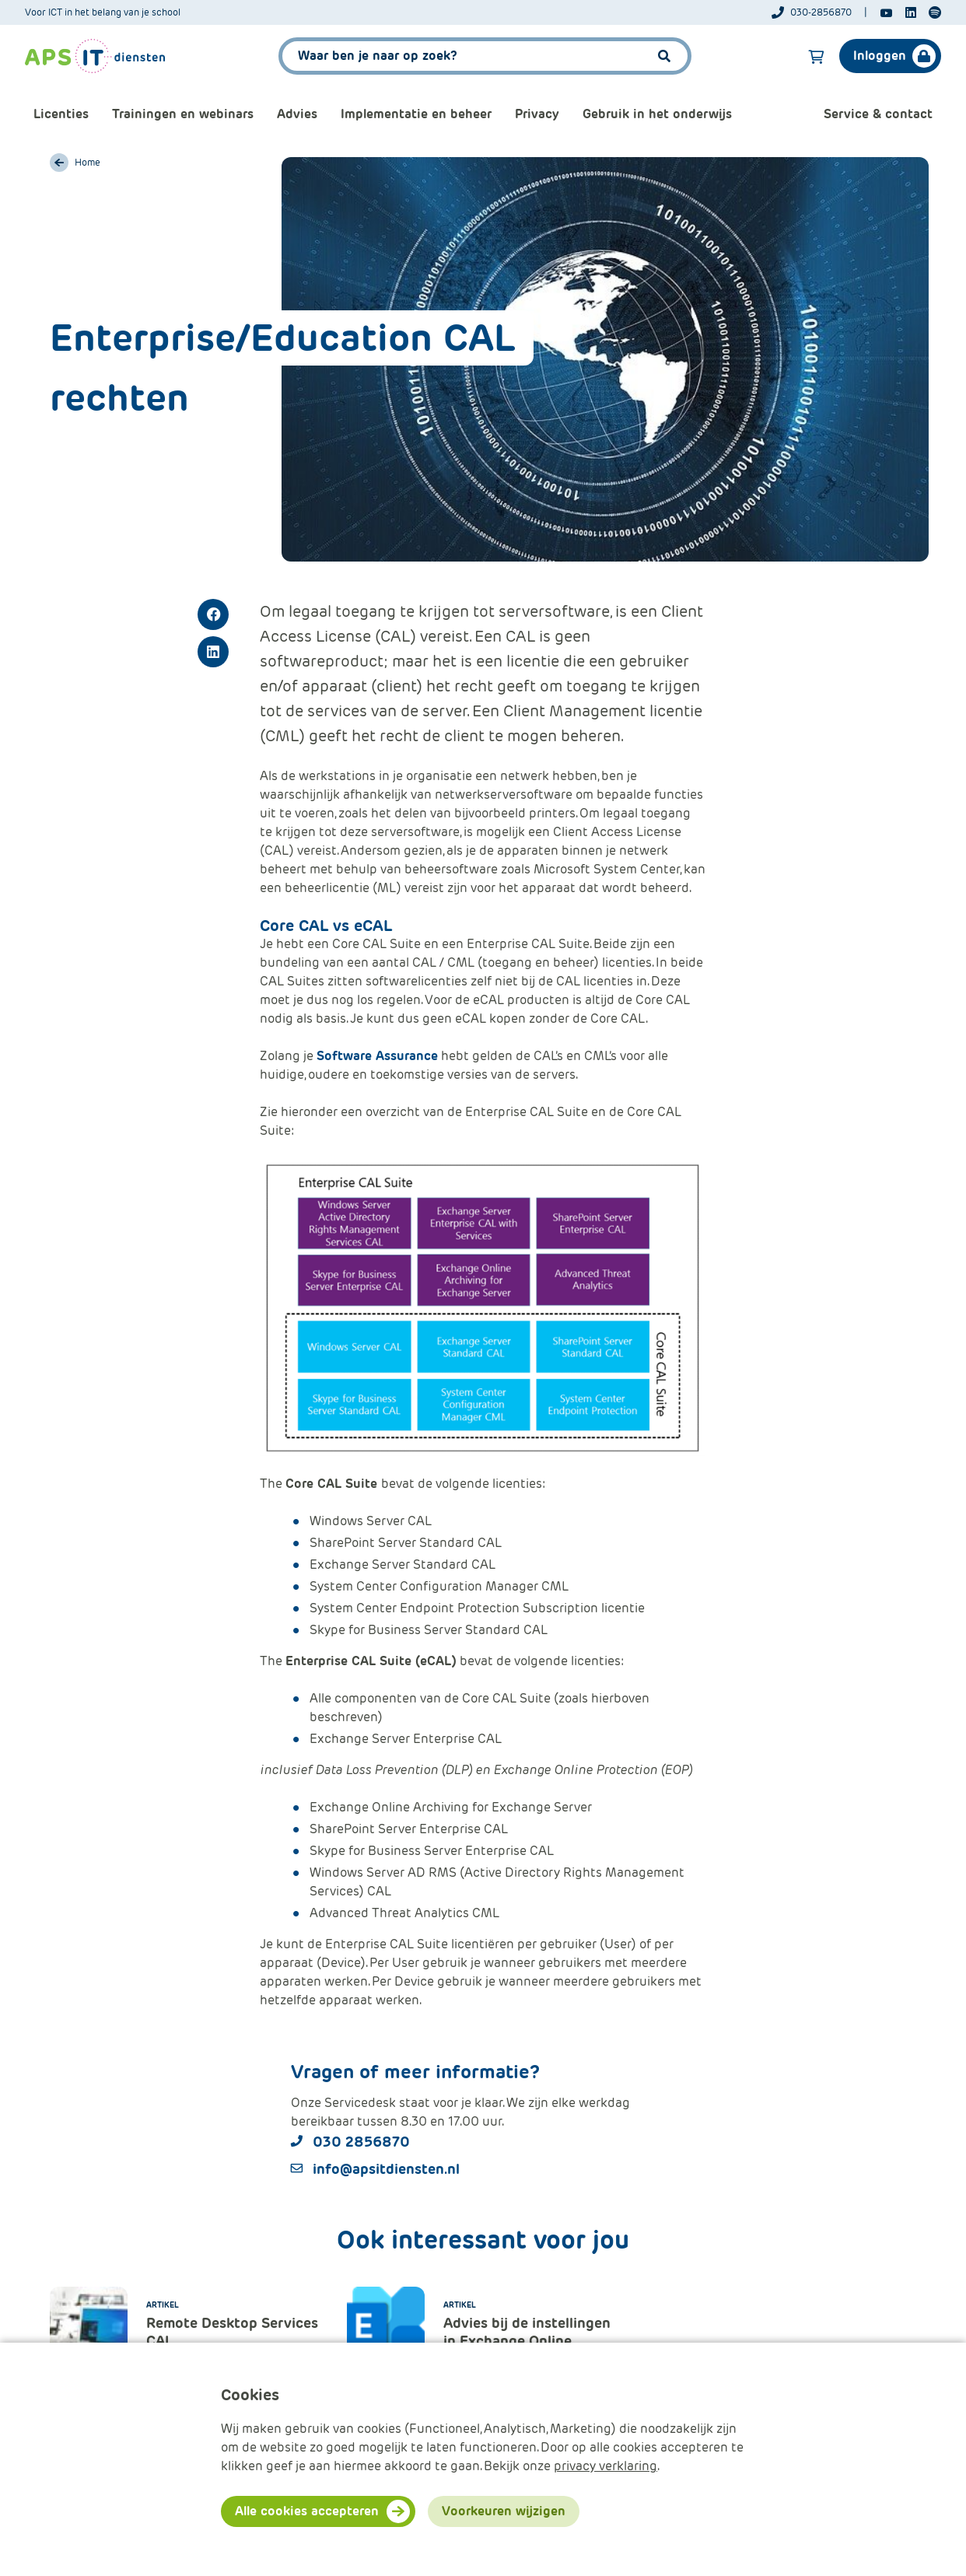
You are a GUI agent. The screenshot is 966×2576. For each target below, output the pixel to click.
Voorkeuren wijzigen (503, 2511)
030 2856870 (361, 2142)
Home (87, 162)
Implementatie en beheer (416, 114)
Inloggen (879, 55)
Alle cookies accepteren (307, 2511)
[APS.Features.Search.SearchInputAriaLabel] (484, 56)
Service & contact (878, 114)
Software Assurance (377, 1056)
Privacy (537, 114)
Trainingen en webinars (183, 114)
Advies (297, 114)
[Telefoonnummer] (819, 12)
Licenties (61, 114)
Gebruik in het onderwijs (657, 114)
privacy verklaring (605, 2466)
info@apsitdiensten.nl (386, 2169)
